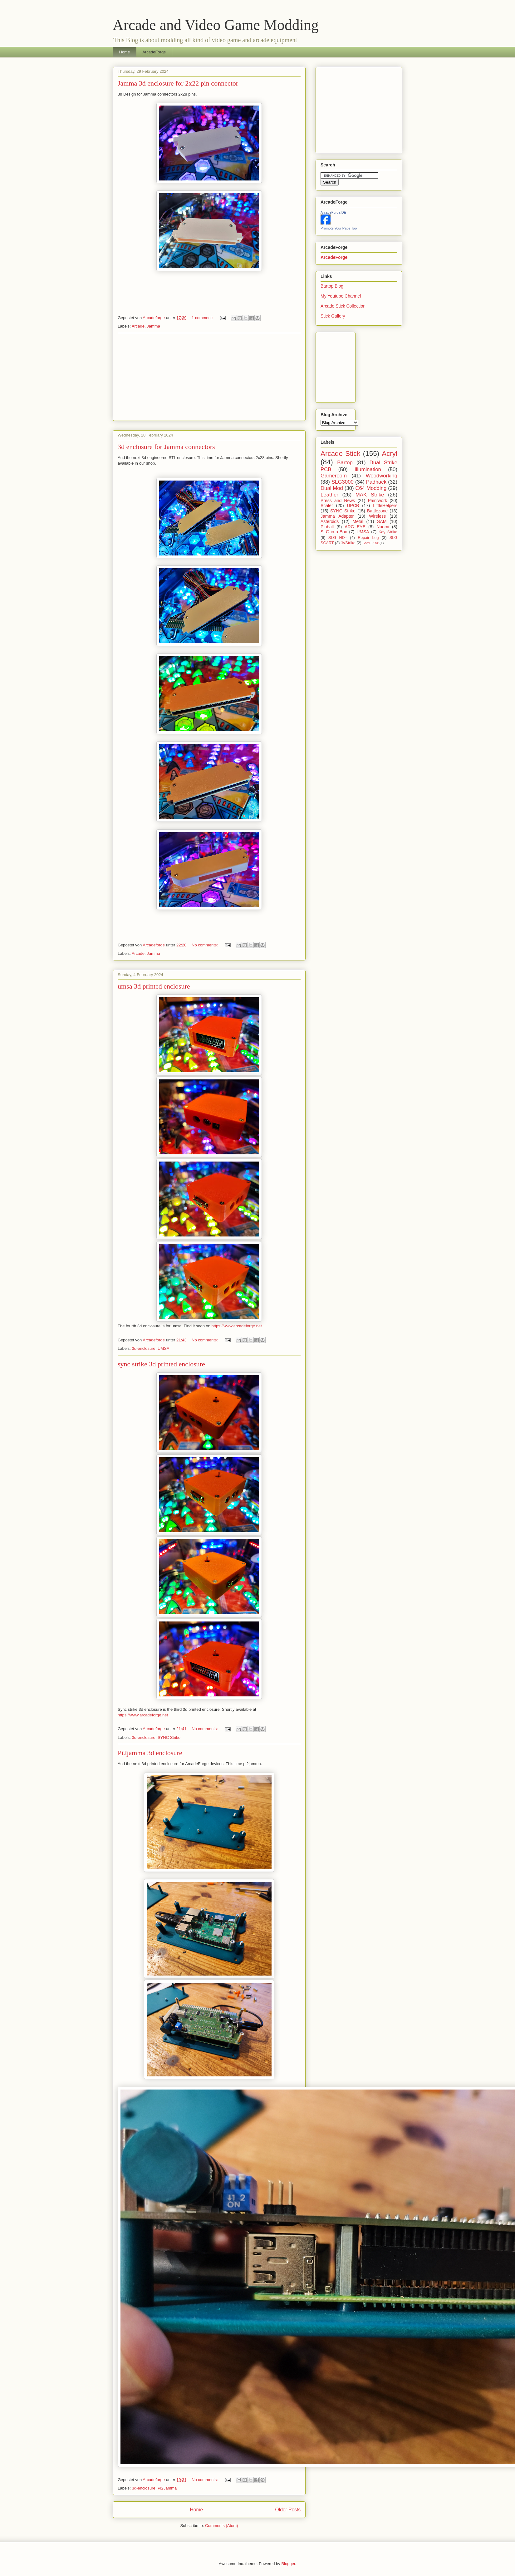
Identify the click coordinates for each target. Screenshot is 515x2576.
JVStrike (348, 543)
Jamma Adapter (337, 516)
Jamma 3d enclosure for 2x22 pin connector (178, 83)
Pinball (327, 526)
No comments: (205, 945)
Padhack (376, 482)
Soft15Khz (370, 543)
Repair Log (368, 537)
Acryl (389, 453)
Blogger (288, 2563)
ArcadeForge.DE (333, 212)
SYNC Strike (169, 1737)
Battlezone (377, 510)
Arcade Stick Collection (343, 305)
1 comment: (203, 317)
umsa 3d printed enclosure (154, 986)
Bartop (344, 463)
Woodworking (381, 476)
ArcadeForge (154, 52)
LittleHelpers (385, 505)
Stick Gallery (333, 315)
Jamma (153, 326)
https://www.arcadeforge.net (237, 1326)
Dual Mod (332, 488)
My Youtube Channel (341, 296)
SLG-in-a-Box (334, 531)
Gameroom (334, 476)
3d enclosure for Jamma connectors (166, 447)
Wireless (377, 516)
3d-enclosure (143, 1348)
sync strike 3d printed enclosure (161, 1364)
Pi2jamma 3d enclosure (150, 1753)
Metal (358, 521)
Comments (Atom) (221, 2525)
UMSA (163, 1348)
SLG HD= (337, 537)
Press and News (338, 500)
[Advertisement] (209, 377)
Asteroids (330, 521)
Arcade (138, 326)
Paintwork (377, 500)
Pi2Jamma (167, 2488)
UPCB (353, 505)
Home (124, 52)
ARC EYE (355, 526)
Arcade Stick (340, 453)
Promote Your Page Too (339, 228)
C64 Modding (370, 488)
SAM (381, 521)
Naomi (382, 526)
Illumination (368, 469)
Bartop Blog (332, 286)
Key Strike (388, 532)
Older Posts (288, 2509)
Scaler (327, 505)
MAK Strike (370, 495)
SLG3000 (342, 482)
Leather (329, 495)
